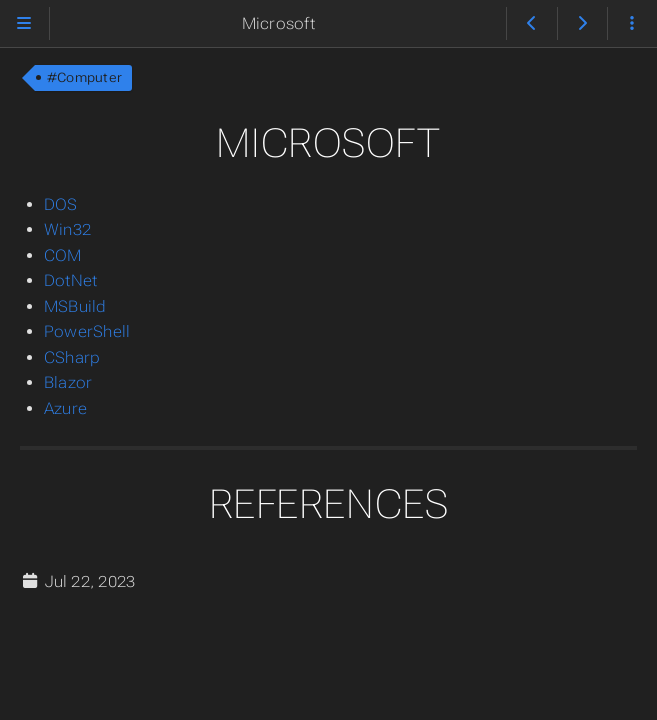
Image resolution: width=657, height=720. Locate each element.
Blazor (68, 382)
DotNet (70, 280)
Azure (65, 408)
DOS (61, 204)
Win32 (67, 229)
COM (63, 255)
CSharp (72, 357)
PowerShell (87, 331)
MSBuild (75, 306)
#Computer (84, 77)
